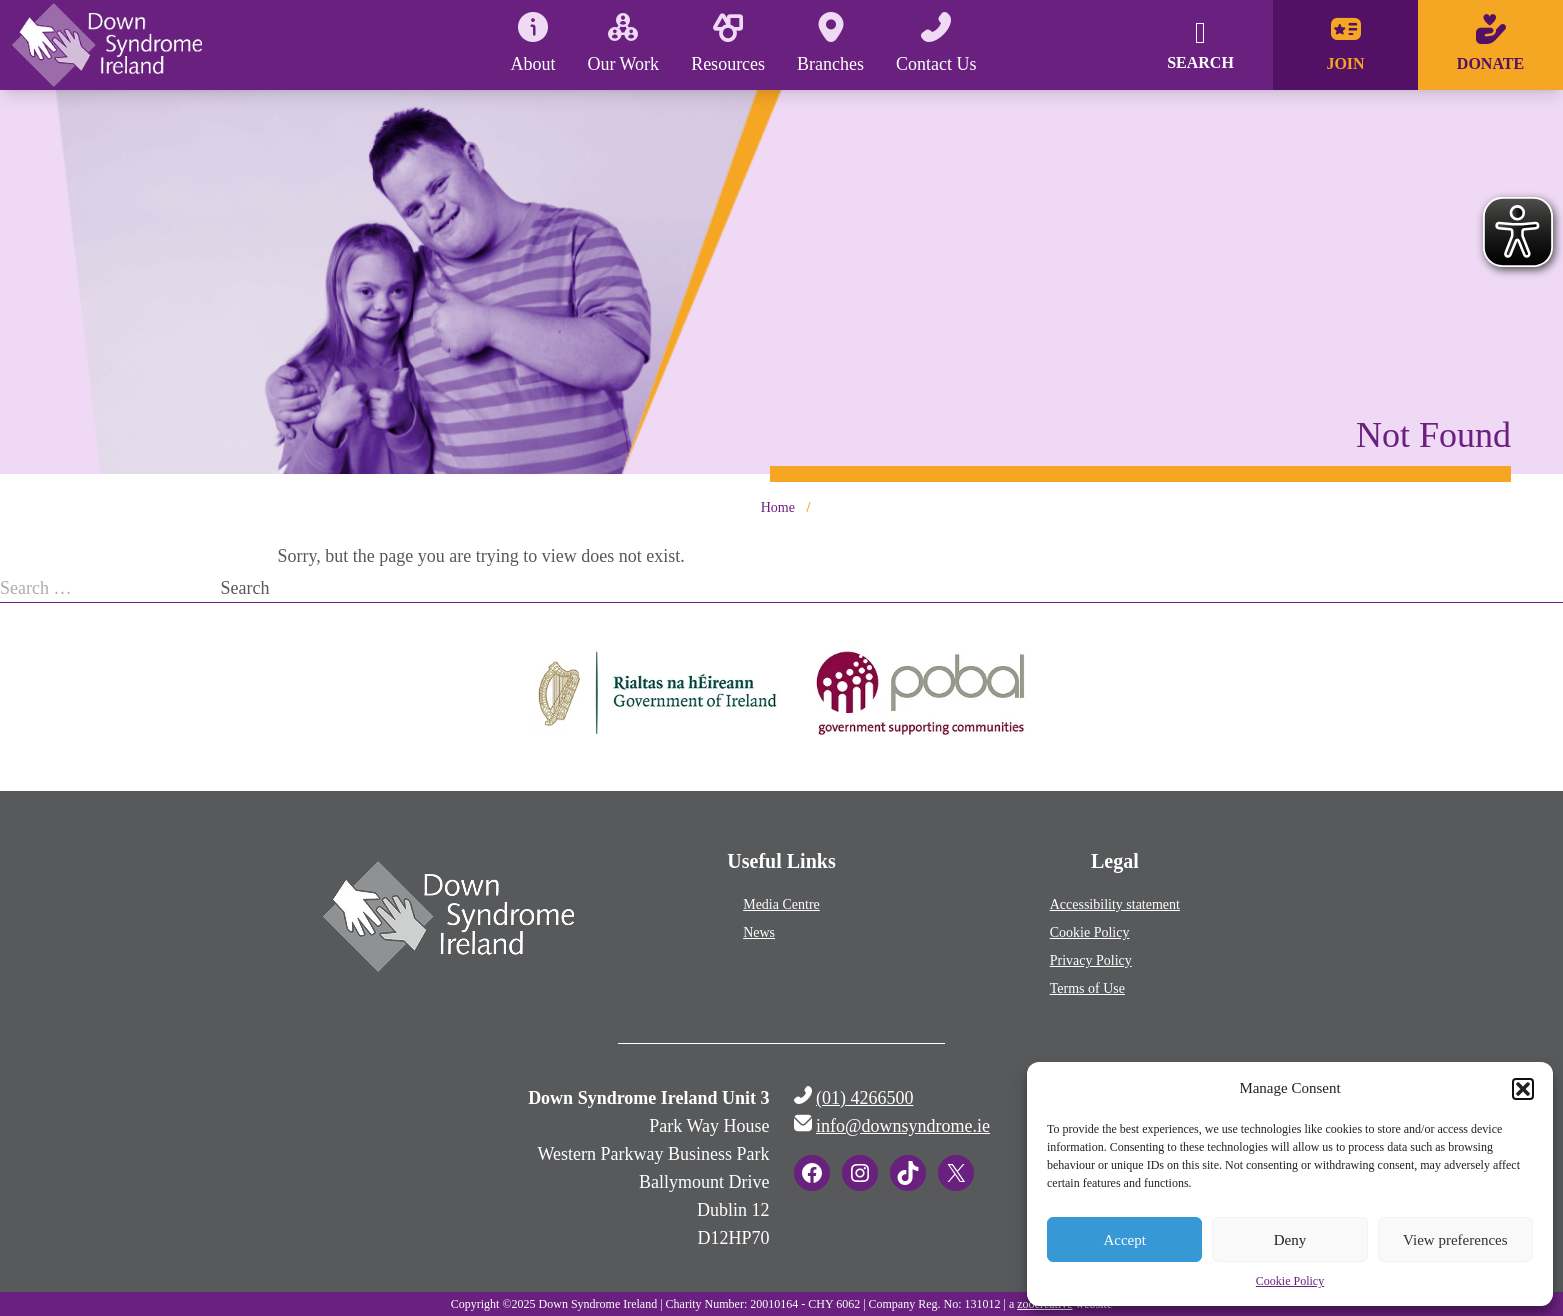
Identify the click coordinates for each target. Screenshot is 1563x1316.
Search (245, 588)
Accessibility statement (1115, 904)
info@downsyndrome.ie (903, 1126)
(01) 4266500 (865, 1098)
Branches (830, 43)
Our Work (623, 43)
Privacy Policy (1091, 960)
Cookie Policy (1290, 1281)
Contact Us (936, 43)
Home (778, 507)
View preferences (1455, 1240)
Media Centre (781, 904)
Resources (728, 43)
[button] (1523, 1089)
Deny (1290, 1240)
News (759, 932)
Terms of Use (1087, 988)
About (532, 43)
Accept (1124, 1240)
